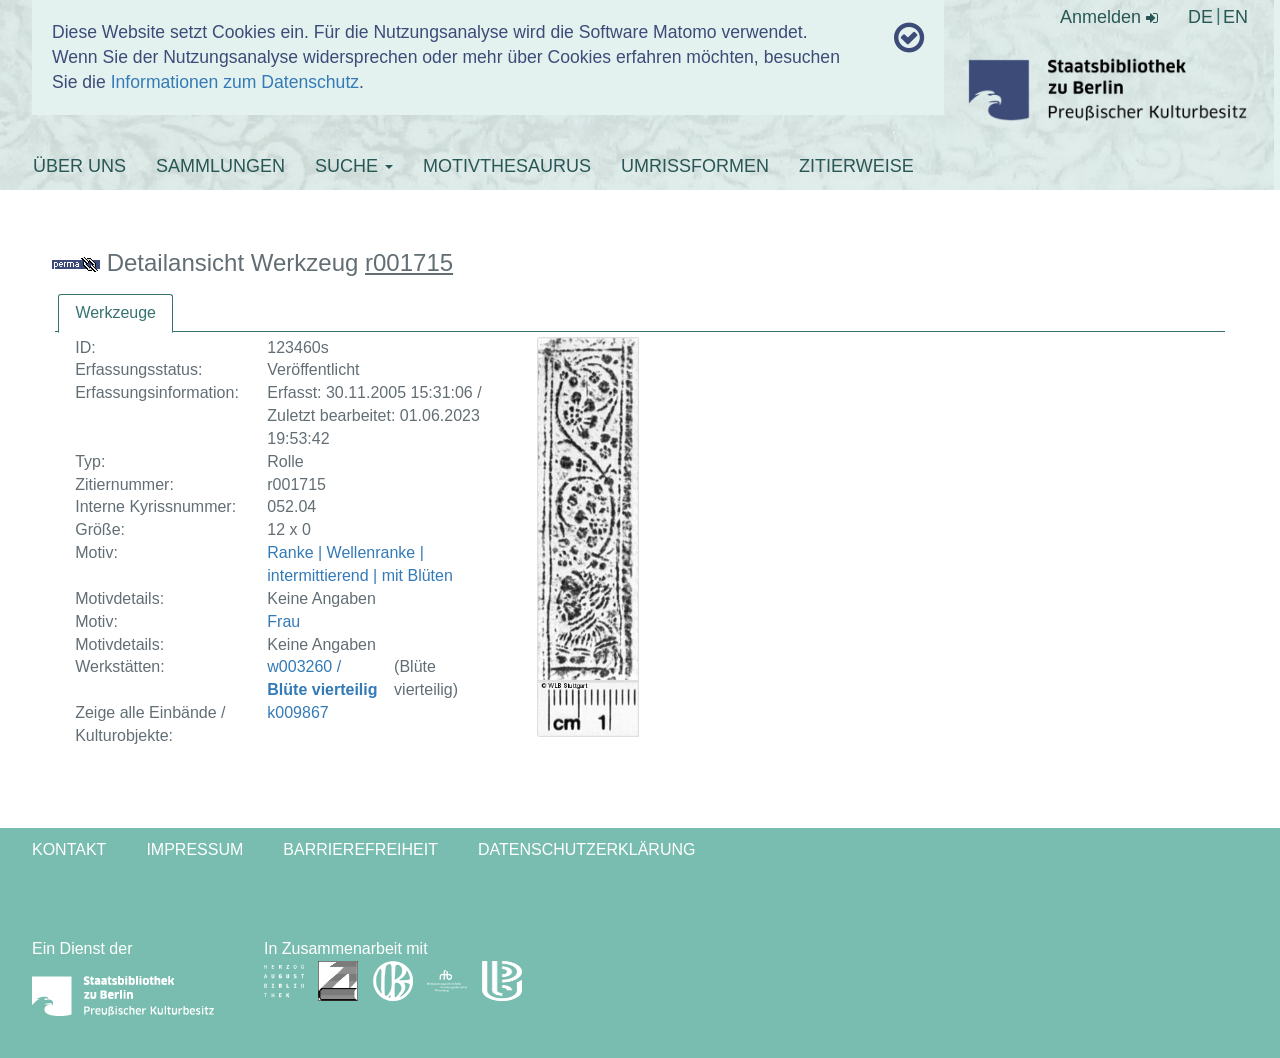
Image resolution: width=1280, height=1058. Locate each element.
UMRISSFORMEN (695, 166)
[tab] (115, 313)
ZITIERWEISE (856, 166)
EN (1235, 17)
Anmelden (1109, 17)
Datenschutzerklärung (587, 849)
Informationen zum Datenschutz (235, 82)
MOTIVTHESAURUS (507, 166)
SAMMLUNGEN (220, 166)
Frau (283, 621)
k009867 (297, 712)
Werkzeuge (115, 312)
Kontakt (69, 849)
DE (1200, 17)
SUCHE (354, 166)
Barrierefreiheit (360, 849)
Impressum (194, 849)
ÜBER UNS (79, 166)
